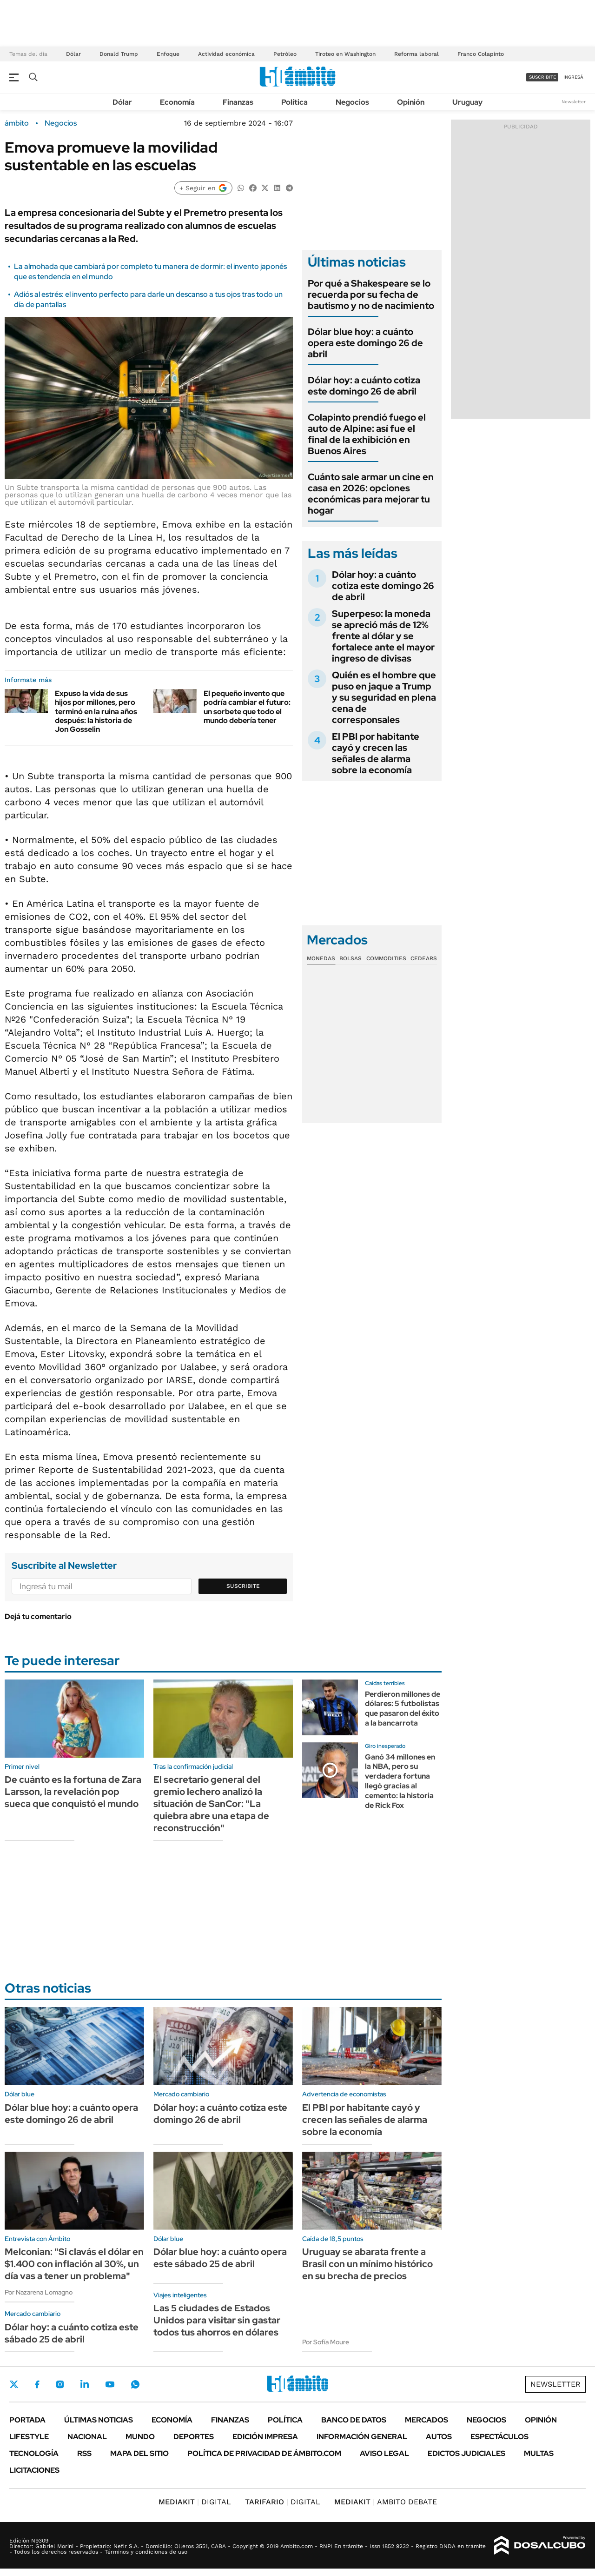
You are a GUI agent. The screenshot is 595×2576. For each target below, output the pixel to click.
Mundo (140, 2437)
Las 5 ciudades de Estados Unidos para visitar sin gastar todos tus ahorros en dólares (216, 2320)
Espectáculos (499, 2437)
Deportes (193, 2437)
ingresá (573, 77)
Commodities (386, 958)
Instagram (60, 2384)
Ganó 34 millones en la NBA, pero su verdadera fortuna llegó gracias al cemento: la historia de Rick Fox (400, 1781)
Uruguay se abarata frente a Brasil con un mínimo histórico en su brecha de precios (367, 2264)
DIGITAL (195, 2501)
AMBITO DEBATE (385, 2501)
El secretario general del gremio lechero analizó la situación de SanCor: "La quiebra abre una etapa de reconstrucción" (211, 1803)
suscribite (542, 77)
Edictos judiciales (466, 2453)
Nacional (87, 2437)
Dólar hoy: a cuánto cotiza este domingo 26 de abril (364, 385)
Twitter (14, 2384)
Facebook (37, 2384)
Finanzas (238, 102)
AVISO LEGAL (384, 2453)
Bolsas (350, 958)
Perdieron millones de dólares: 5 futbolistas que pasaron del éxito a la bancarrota (402, 1708)
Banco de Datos (353, 2420)
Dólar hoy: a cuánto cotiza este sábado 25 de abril (72, 2333)
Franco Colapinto (480, 54)
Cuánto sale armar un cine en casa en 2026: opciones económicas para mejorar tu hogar (371, 493)
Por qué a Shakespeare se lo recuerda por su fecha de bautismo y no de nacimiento (371, 294)
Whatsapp (135, 2384)
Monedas (321, 958)
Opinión (410, 102)
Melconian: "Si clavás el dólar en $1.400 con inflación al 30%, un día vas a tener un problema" (74, 2264)
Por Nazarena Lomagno (39, 2292)
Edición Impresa (265, 2437)
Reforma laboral (416, 54)
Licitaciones (34, 2470)
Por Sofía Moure (325, 2342)
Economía (177, 102)
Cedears (423, 958)
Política (294, 102)
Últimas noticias (98, 2420)
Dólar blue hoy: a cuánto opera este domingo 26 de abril (365, 343)
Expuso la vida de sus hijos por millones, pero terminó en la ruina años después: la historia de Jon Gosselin (96, 711)
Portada (27, 2420)
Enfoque (168, 54)
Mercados (426, 2420)
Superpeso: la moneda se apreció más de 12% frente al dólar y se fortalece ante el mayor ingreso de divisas (383, 636)
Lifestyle (29, 2437)
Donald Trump (118, 54)
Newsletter (574, 101)
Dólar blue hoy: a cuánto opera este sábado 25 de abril (220, 2258)
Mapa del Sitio (139, 2453)
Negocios (352, 102)
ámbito (17, 123)
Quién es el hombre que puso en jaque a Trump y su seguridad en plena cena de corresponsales (384, 697)
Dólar (73, 54)
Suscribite (243, 1586)
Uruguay (467, 102)
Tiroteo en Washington (345, 54)
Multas (539, 2453)
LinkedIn (84, 2384)
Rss (84, 2453)
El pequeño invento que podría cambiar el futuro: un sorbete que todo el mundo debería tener (247, 707)
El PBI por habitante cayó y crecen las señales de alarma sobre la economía (375, 753)
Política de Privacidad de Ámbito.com (264, 2453)
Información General (362, 2437)
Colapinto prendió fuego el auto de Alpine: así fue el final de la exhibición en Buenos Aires (367, 434)
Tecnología (34, 2453)
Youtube (109, 2384)
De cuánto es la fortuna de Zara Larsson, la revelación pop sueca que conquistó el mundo (73, 1791)
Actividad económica (226, 54)
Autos (439, 2437)
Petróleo (285, 54)
